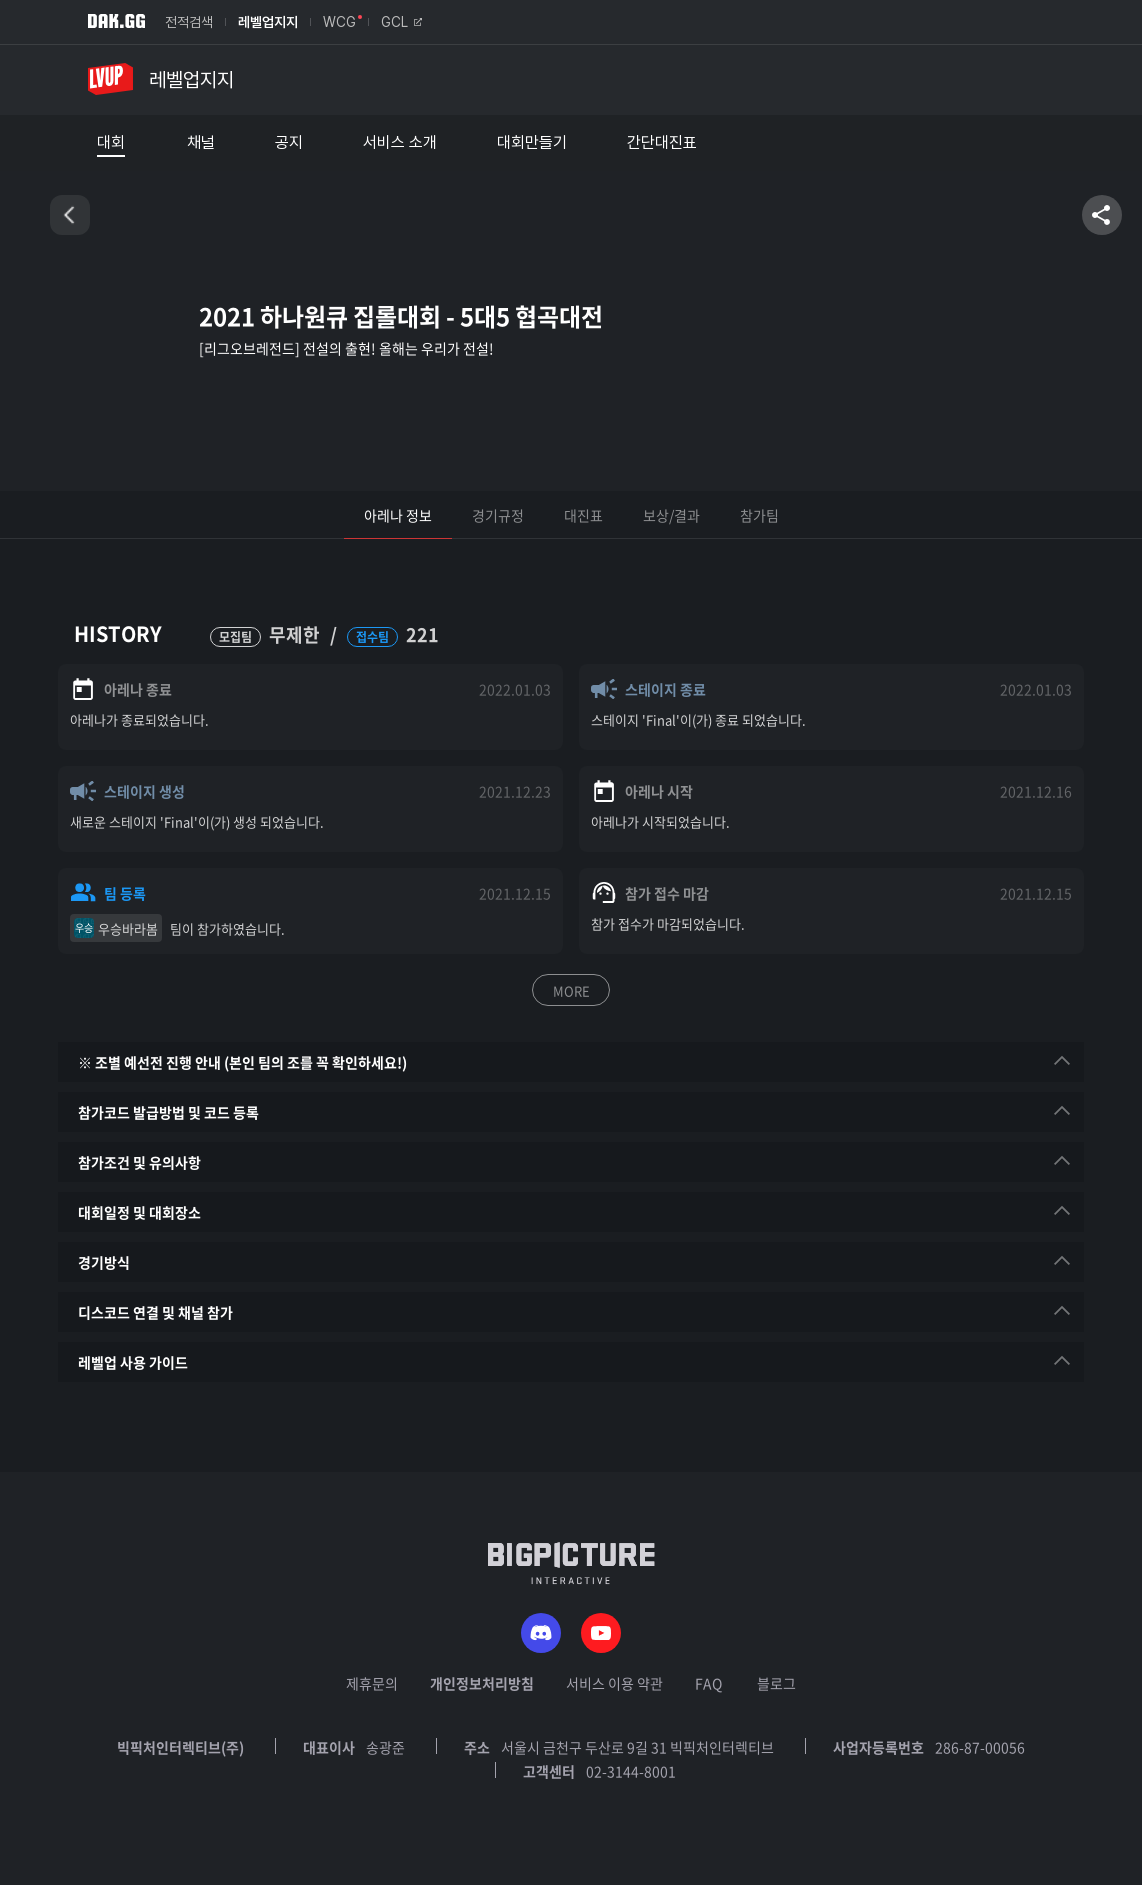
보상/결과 (671, 515)
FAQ (708, 1683)
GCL (401, 22)
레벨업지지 (268, 22)
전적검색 (189, 22)
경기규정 (498, 515)
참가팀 (759, 515)
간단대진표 (662, 143)
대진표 (583, 515)
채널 (201, 143)
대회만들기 (532, 143)
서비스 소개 (400, 143)
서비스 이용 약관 (614, 1683)
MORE (571, 990)
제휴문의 (372, 1683)
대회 (111, 143)
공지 (289, 143)
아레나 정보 (398, 515)
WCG (339, 22)
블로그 (776, 1683)
